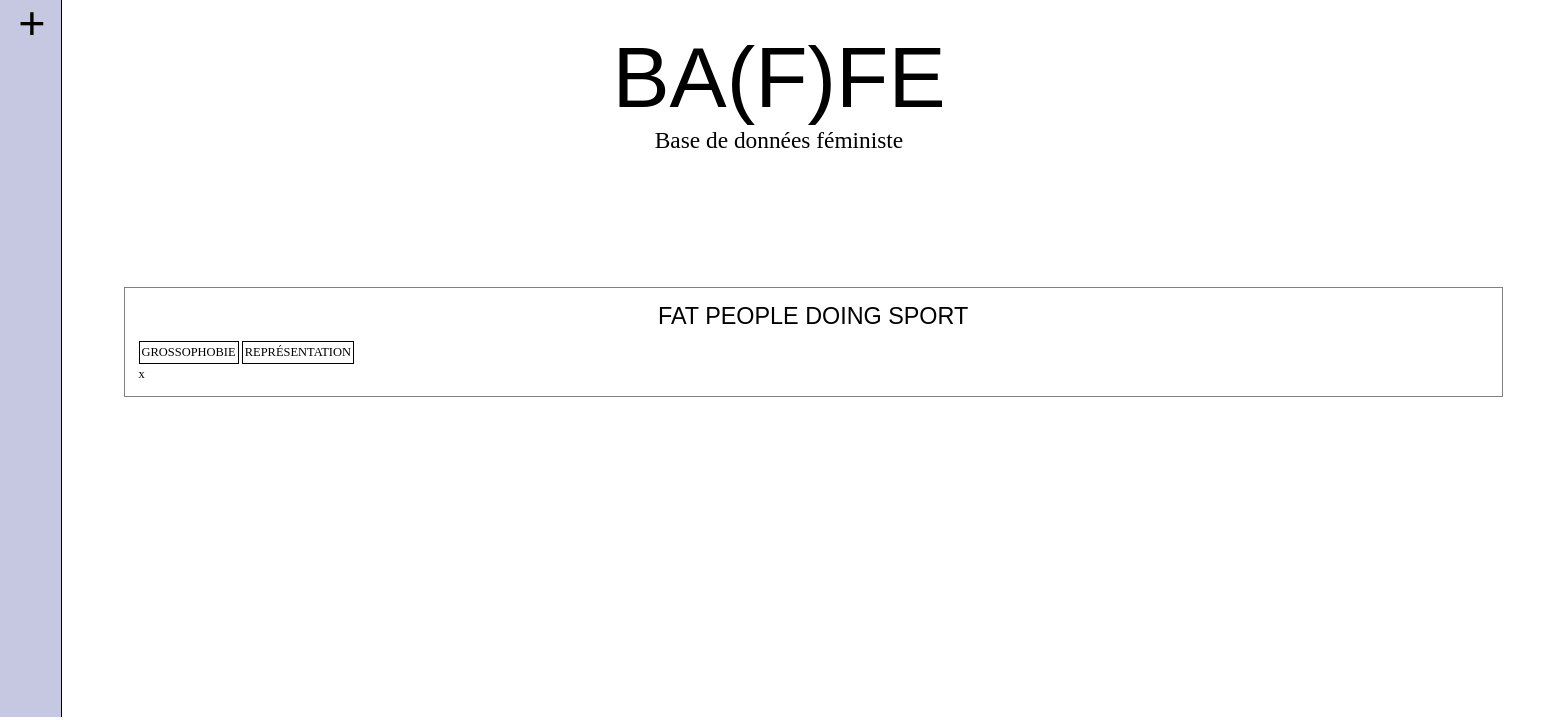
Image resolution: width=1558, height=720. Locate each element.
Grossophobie (189, 352)
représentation (298, 352)
